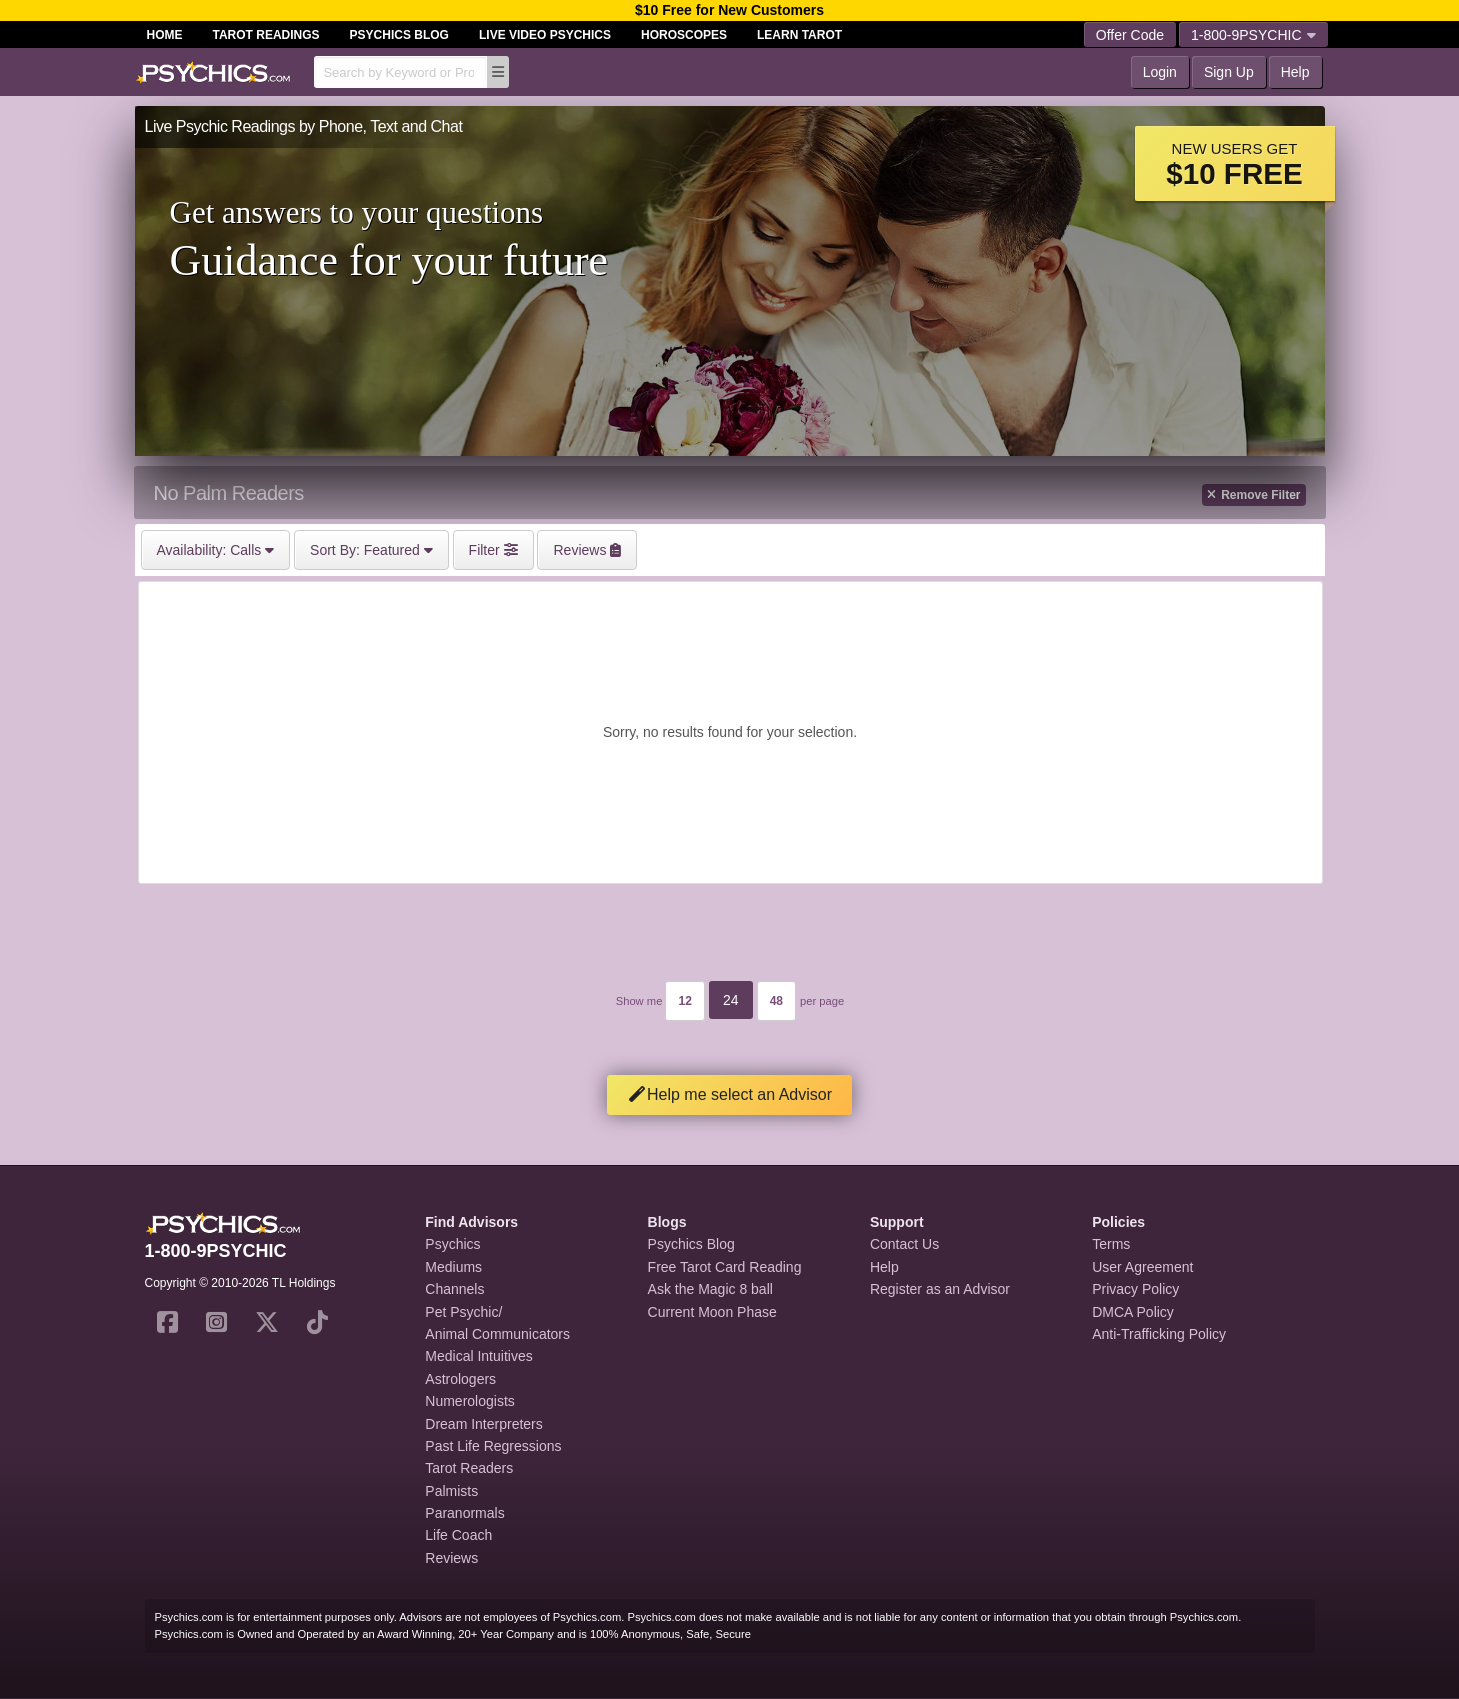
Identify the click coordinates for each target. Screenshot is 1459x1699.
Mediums (453, 1267)
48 (776, 1001)
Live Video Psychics (545, 35)
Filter (493, 550)
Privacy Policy (1135, 1289)
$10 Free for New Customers (729, 10)
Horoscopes (684, 35)
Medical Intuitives (478, 1356)
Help (1295, 72)
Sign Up (1229, 72)
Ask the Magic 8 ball (710, 1289)
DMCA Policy (1133, 1312)
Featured (371, 550)
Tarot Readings (266, 35)
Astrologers (460, 1379)
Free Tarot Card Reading (725, 1267)
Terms (1111, 1244)
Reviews (451, 1558)
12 (684, 1001)
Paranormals (464, 1513)
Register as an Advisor (940, 1289)
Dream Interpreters (483, 1424)
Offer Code (1130, 35)
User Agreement (1142, 1267)
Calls (216, 550)
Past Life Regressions (493, 1446)
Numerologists (469, 1401)
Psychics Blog (399, 35)
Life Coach (458, 1535)
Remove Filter (1253, 495)
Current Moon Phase (712, 1312)
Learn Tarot (799, 35)
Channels (454, 1289)
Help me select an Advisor (729, 1094)
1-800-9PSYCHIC (1253, 35)
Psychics (452, 1244)
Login (1160, 72)
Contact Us (904, 1244)
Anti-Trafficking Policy (1159, 1334)
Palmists (451, 1491)
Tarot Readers (469, 1468)
